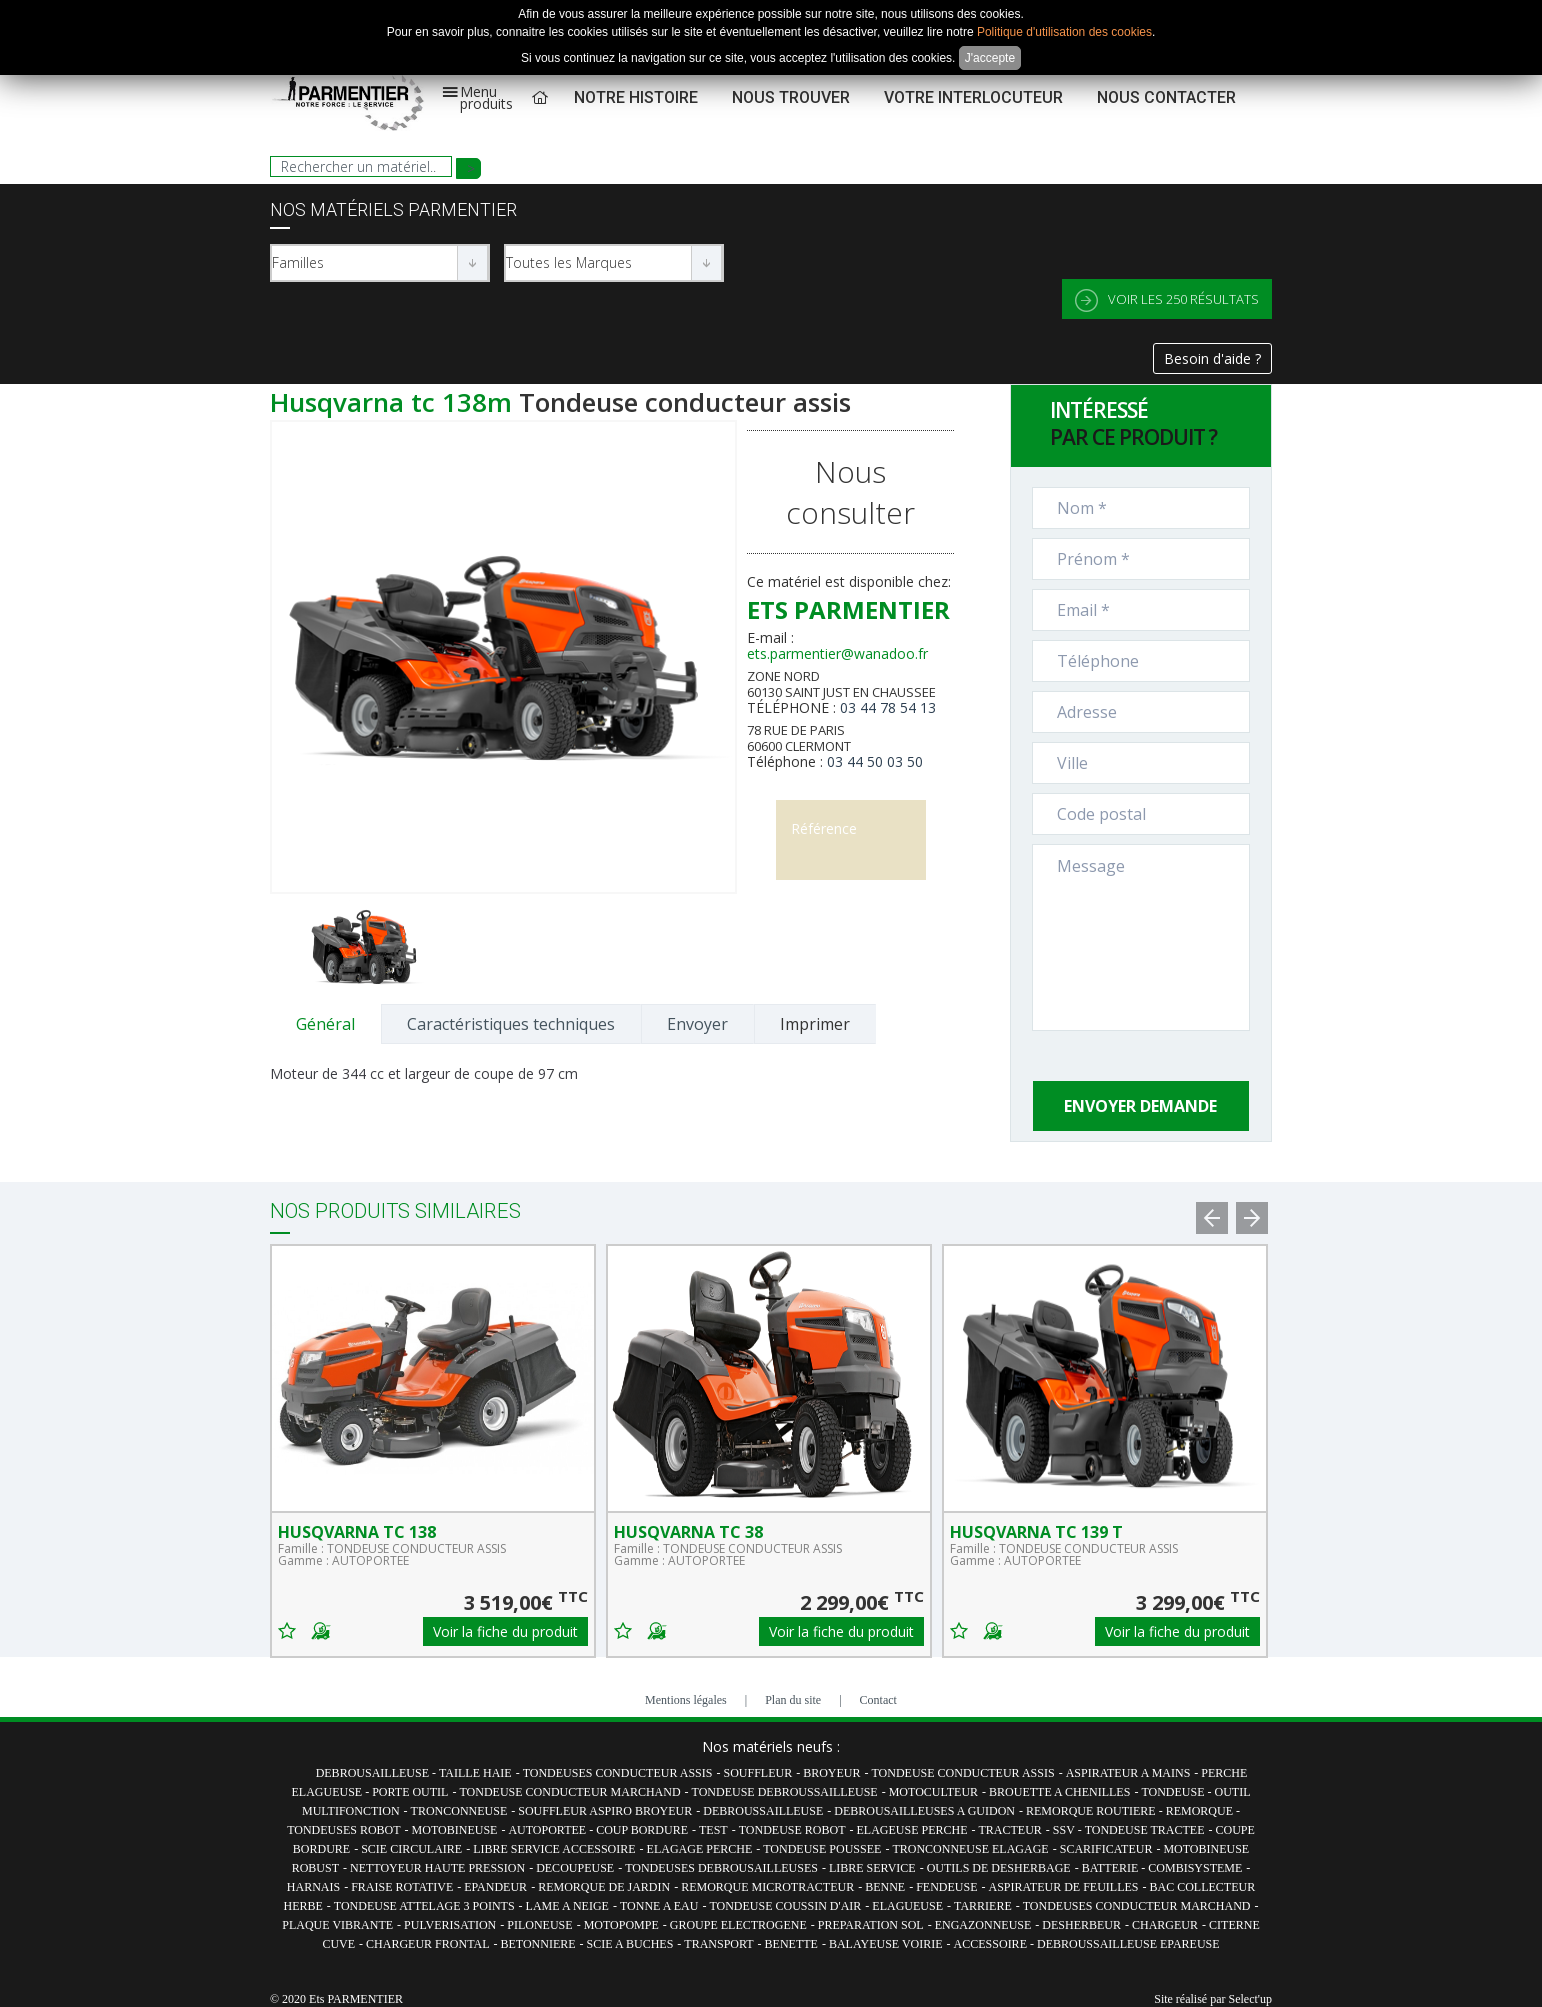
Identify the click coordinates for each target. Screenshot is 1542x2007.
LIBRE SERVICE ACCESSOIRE (554, 1849)
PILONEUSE (539, 1925)
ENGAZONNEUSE (983, 1925)
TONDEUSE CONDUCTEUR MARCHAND (569, 1792)
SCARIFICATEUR (1106, 1849)
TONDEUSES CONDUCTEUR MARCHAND (1137, 1906)
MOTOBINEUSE (455, 1830)
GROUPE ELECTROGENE (738, 1925)
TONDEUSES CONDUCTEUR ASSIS (618, 1773)
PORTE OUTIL (410, 1792)
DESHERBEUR (1081, 1925)
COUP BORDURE (642, 1830)
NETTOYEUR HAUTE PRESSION (437, 1868)
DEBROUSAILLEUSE (374, 1773)
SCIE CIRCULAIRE (411, 1849)
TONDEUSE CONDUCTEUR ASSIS (963, 1773)
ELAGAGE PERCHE (700, 1849)
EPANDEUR (495, 1887)
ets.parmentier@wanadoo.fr (837, 653)
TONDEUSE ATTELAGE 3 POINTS (424, 1906)
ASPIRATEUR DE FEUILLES (1063, 1887)
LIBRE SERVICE (872, 1868)
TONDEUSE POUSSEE (822, 1849)
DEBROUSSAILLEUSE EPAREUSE (1128, 1944)
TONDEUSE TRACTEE (1145, 1830)
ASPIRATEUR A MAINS (1128, 1773)
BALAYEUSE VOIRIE (886, 1944)
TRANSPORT (718, 1944)
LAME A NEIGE (567, 1906)
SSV (1065, 1830)
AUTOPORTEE (548, 1830)
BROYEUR (831, 1773)
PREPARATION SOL (871, 1925)
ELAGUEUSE (907, 1906)
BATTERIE (1112, 1868)
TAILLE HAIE (475, 1773)
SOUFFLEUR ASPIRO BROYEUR (605, 1811)
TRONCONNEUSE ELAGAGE (970, 1849)
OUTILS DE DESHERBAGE (999, 1868)
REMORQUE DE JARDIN (604, 1887)
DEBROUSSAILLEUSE (763, 1811)
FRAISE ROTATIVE (402, 1887)
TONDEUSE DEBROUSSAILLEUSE (785, 1792)
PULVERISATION (450, 1925)
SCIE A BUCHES (630, 1944)
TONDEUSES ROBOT (343, 1830)
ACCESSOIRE (992, 1944)
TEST (713, 1830)
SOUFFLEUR (757, 1773)
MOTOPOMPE (621, 1925)
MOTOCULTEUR (933, 1792)
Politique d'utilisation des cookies (1064, 32)
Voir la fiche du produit (505, 1631)
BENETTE (791, 1944)
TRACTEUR (1009, 1830)
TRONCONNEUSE (459, 1811)
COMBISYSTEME (1195, 1868)
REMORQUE (1201, 1811)
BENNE (885, 1887)
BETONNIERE (538, 1944)
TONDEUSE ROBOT (792, 1830)
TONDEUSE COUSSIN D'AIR (785, 1906)
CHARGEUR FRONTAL (427, 1944)
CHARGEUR (1165, 1925)
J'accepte (990, 58)
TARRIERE (983, 1906)
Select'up (1250, 1999)
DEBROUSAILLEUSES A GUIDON (924, 1811)
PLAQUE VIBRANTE (337, 1925)
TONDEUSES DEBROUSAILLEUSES (721, 1868)
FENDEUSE (946, 1887)
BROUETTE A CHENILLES (1059, 1792)
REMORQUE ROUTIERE (1092, 1811)
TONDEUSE (1174, 1792)
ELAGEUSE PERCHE (911, 1830)
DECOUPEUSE (575, 1868)
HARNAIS (313, 1887)
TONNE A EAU (659, 1906)
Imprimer (815, 1024)
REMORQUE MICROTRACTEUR (767, 1887)
